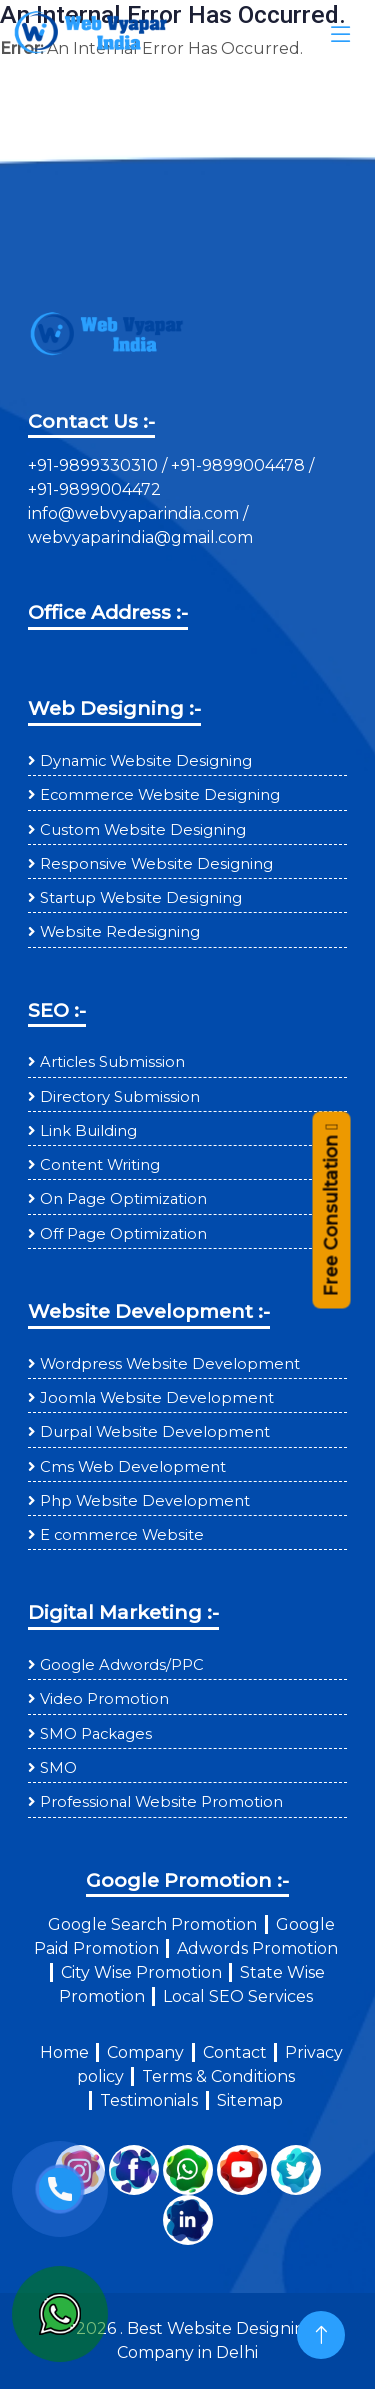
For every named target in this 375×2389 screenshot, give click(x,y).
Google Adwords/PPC (122, 1665)
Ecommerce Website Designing (160, 795)
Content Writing (100, 1165)
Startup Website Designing (141, 898)
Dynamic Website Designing (146, 761)
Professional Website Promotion (161, 1802)
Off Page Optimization (123, 1234)
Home (64, 2052)
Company (145, 2052)
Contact (235, 2052)
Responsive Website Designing (156, 864)
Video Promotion (104, 1699)
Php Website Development (145, 1501)
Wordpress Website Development (170, 1364)
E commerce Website (122, 1535)
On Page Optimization (123, 1199)
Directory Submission (120, 1097)
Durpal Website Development (155, 1432)
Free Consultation (330, 1211)
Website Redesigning (120, 932)
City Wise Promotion (141, 1972)
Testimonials (149, 2100)
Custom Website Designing (143, 830)
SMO (58, 1768)
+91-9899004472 (94, 489)
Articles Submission (112, 1062)
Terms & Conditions (218, 2076)
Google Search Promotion (152, 1924)
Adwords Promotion (257, 1948)
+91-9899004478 (240, 465)
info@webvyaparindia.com (135, 513)
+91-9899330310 (95, 465)
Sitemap (250, 2100)
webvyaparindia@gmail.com (140, 537)
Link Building (88, 1131)
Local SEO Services (238, 1996)
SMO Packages (96, 1734)
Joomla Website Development (157, 1398)
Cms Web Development (133, 1467)
